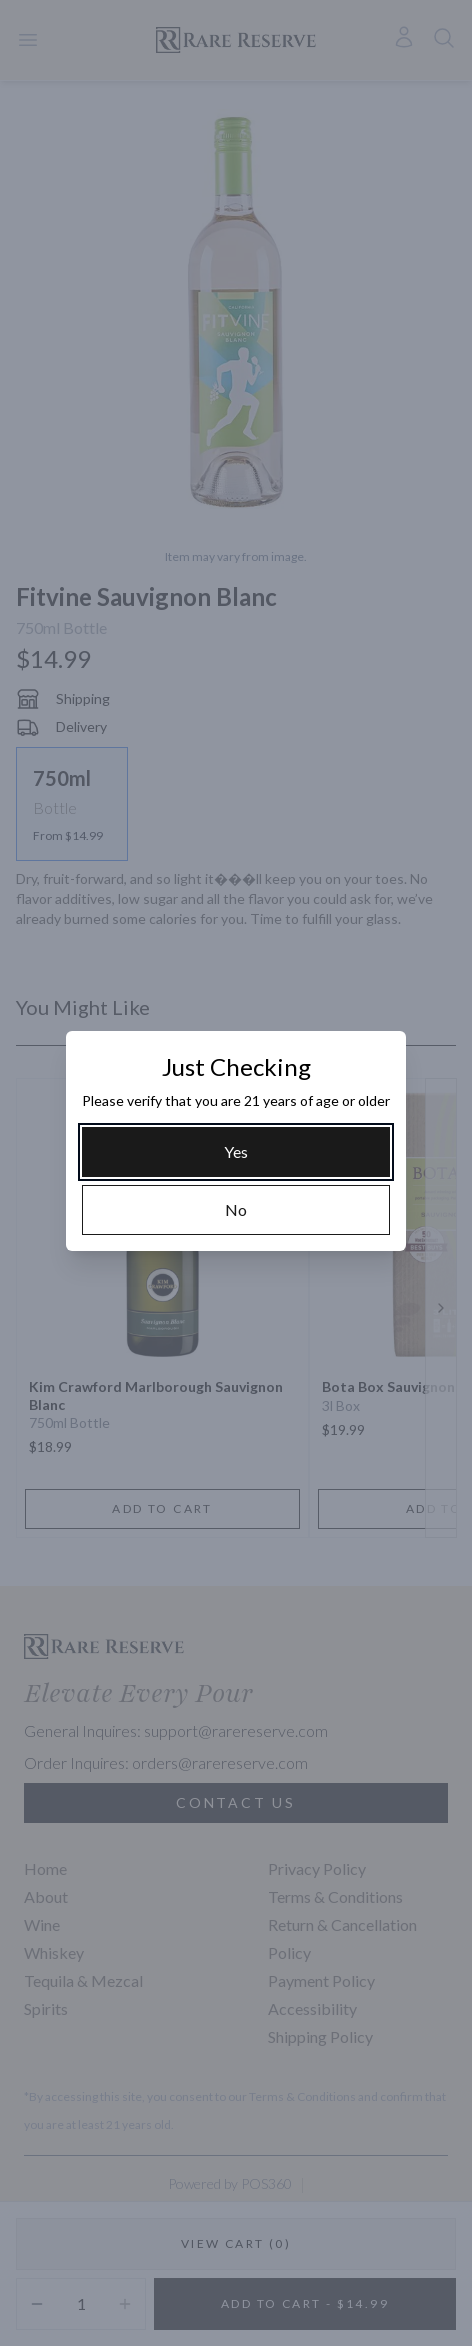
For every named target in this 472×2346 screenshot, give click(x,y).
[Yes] (236, 1152)
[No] (236, 1210)
